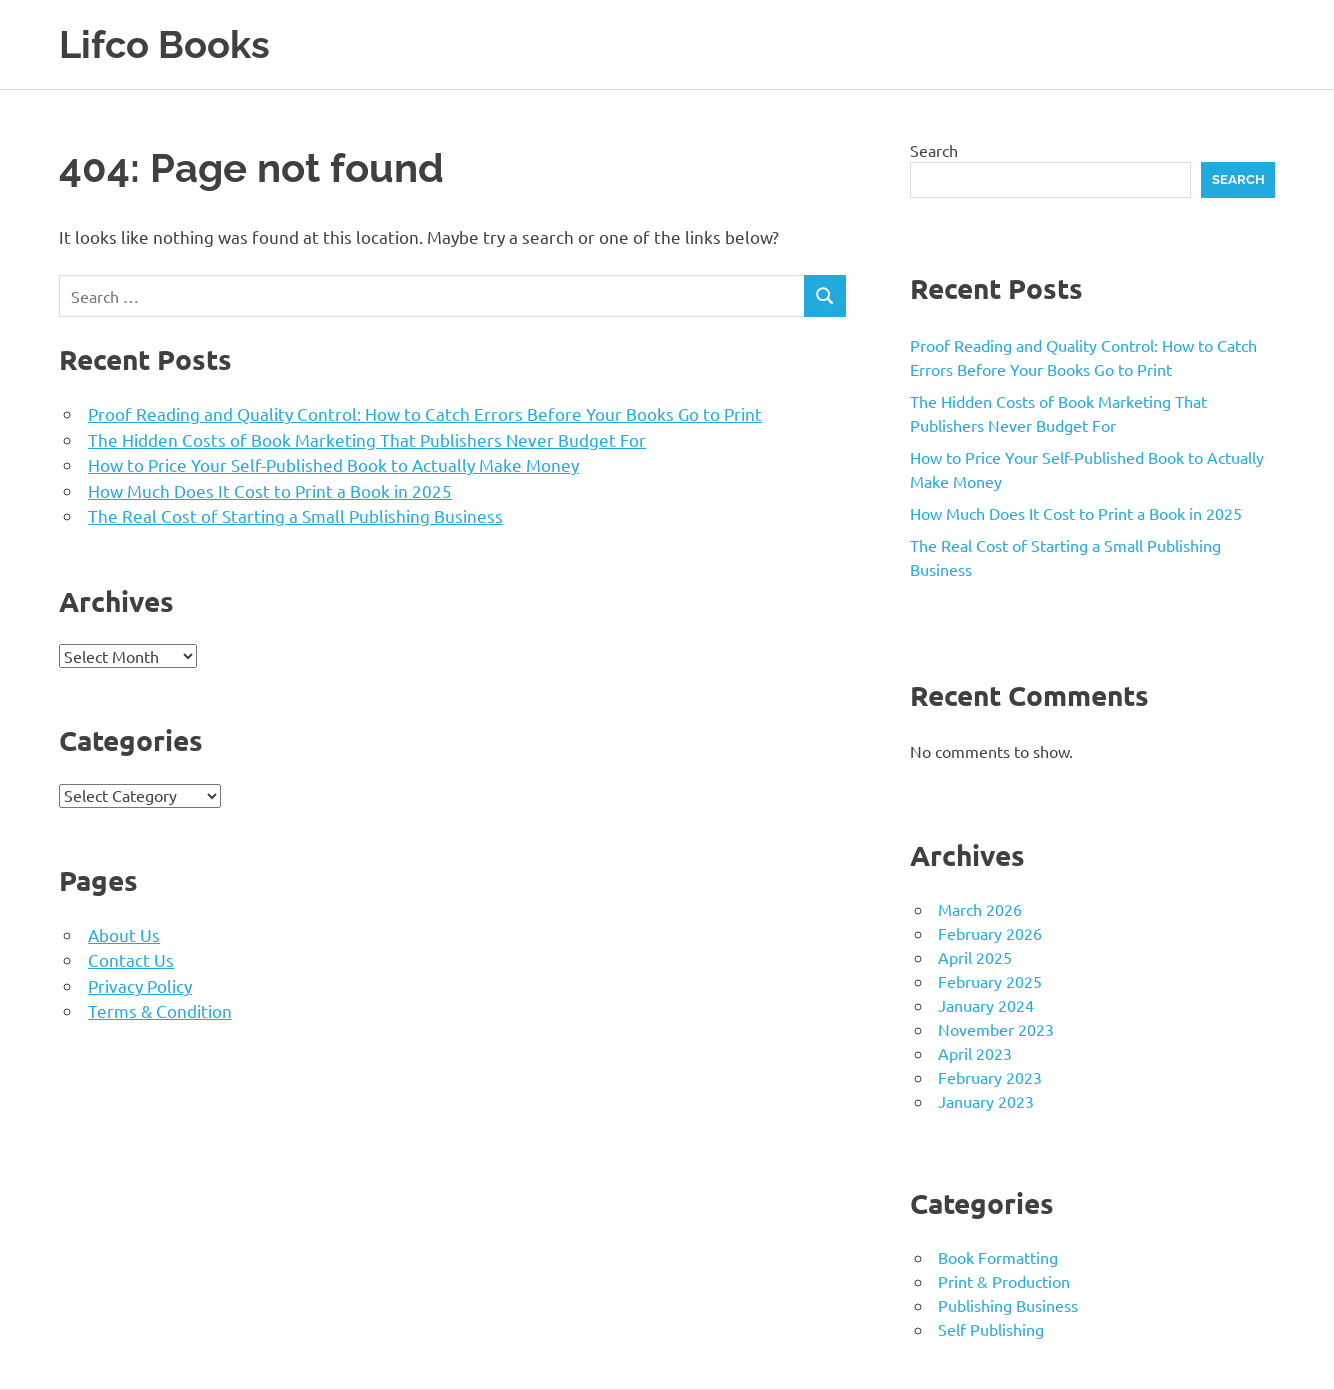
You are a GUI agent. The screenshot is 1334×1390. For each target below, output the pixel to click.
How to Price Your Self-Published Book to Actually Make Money (333, 464)
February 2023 (990, 1077)
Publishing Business (1008, 1305)
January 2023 (986, 1101)
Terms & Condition (160, 1010)
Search (934, 150)
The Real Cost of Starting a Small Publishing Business (295, 515)
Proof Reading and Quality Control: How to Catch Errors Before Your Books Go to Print (425, 413)
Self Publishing (991, 1329)
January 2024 (986, 1005)
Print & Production (1004, 1281)
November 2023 (996, 1029)
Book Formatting (998, 1257)
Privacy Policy (140, 985)
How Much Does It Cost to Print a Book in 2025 (270, 490)
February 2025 (990, 981)
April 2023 (975, 1053)
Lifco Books (164, 44)
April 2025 (975, 957)
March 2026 (980, 909)
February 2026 (990, 933)
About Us (124, 934)
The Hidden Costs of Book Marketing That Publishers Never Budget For (367, 439)
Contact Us (131, 959)
